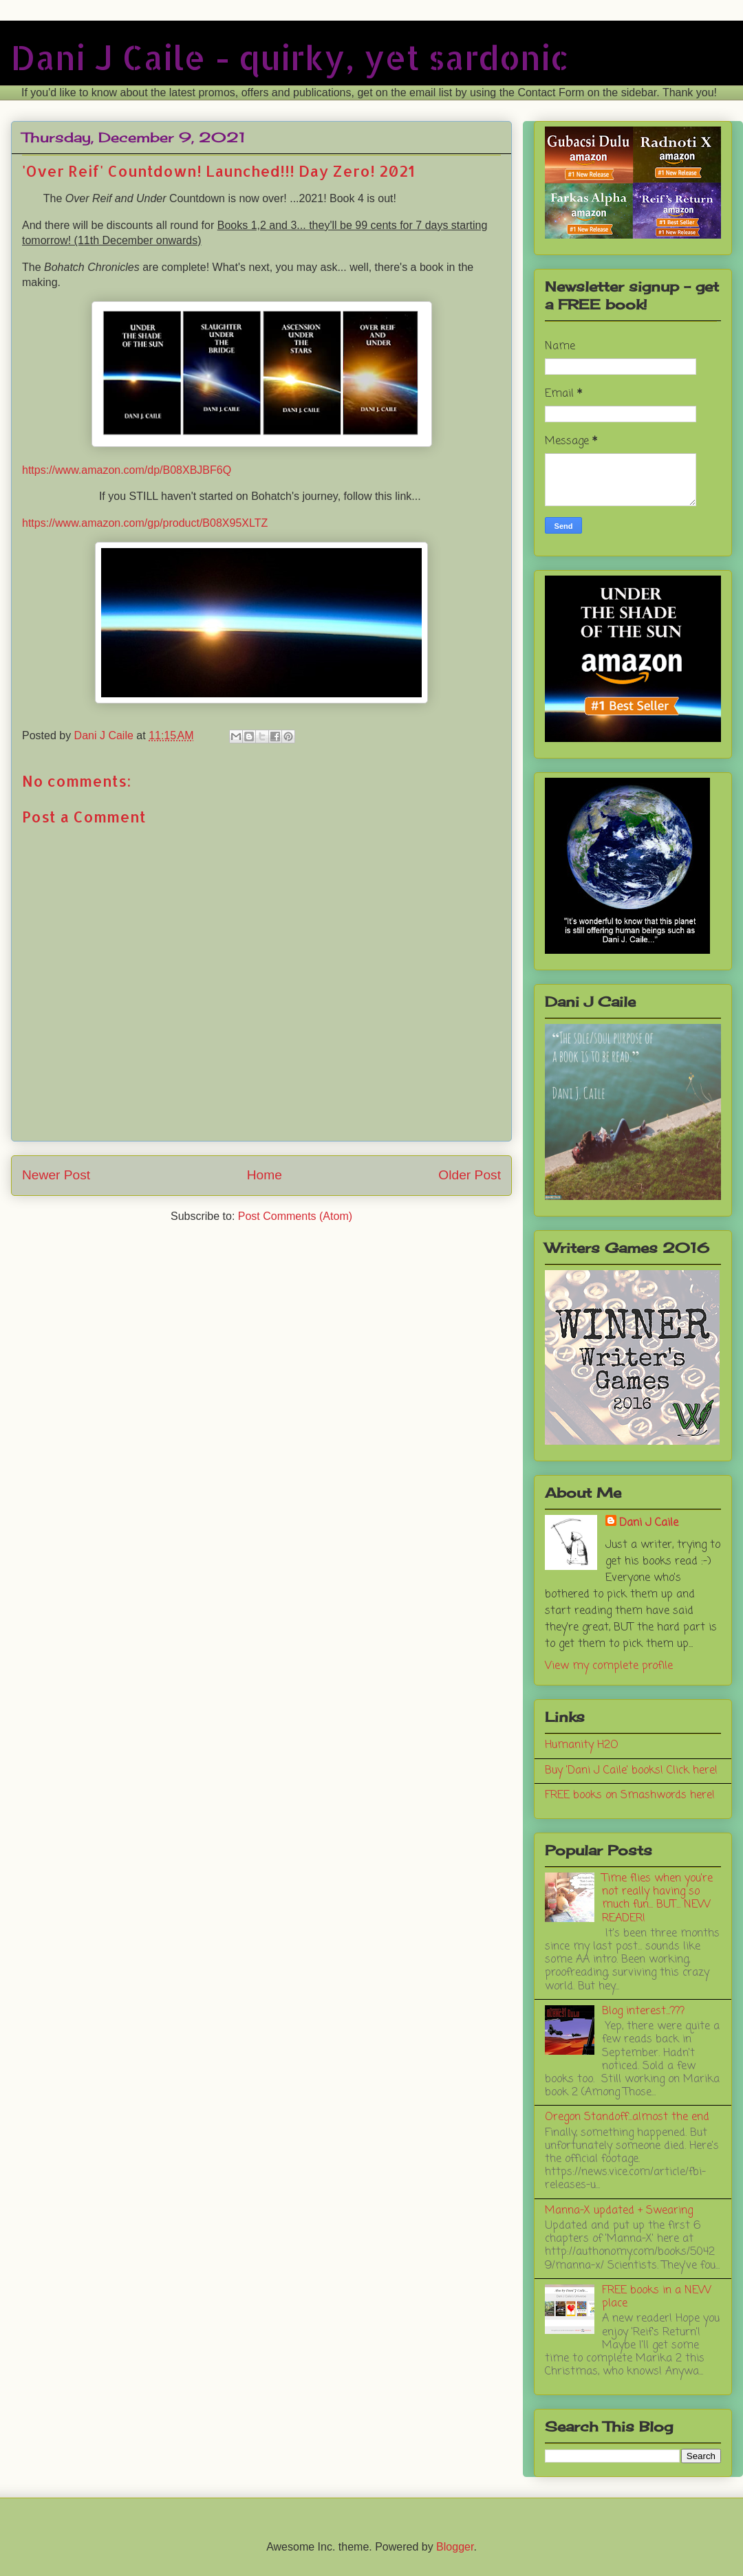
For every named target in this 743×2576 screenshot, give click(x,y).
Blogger (454, 2547)
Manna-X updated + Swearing (619, 2211)
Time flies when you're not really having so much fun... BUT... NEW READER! (657, 1898)
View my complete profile (609, 1666)
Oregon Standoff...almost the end (627, 2117)
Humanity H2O (581, 1745)
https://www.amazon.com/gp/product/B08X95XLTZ (145, 523)
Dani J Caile (648, 1523)
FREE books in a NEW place (656, 2297)
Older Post (469, 1175)
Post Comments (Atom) (295, 1216)
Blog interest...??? (643, 2011)
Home (264, 1175)
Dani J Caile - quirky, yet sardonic (290, 57)
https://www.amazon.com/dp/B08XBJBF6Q (126, 470)
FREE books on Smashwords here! (630, 1795)
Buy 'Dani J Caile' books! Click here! (631, 1770)
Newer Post (56, 1175)
